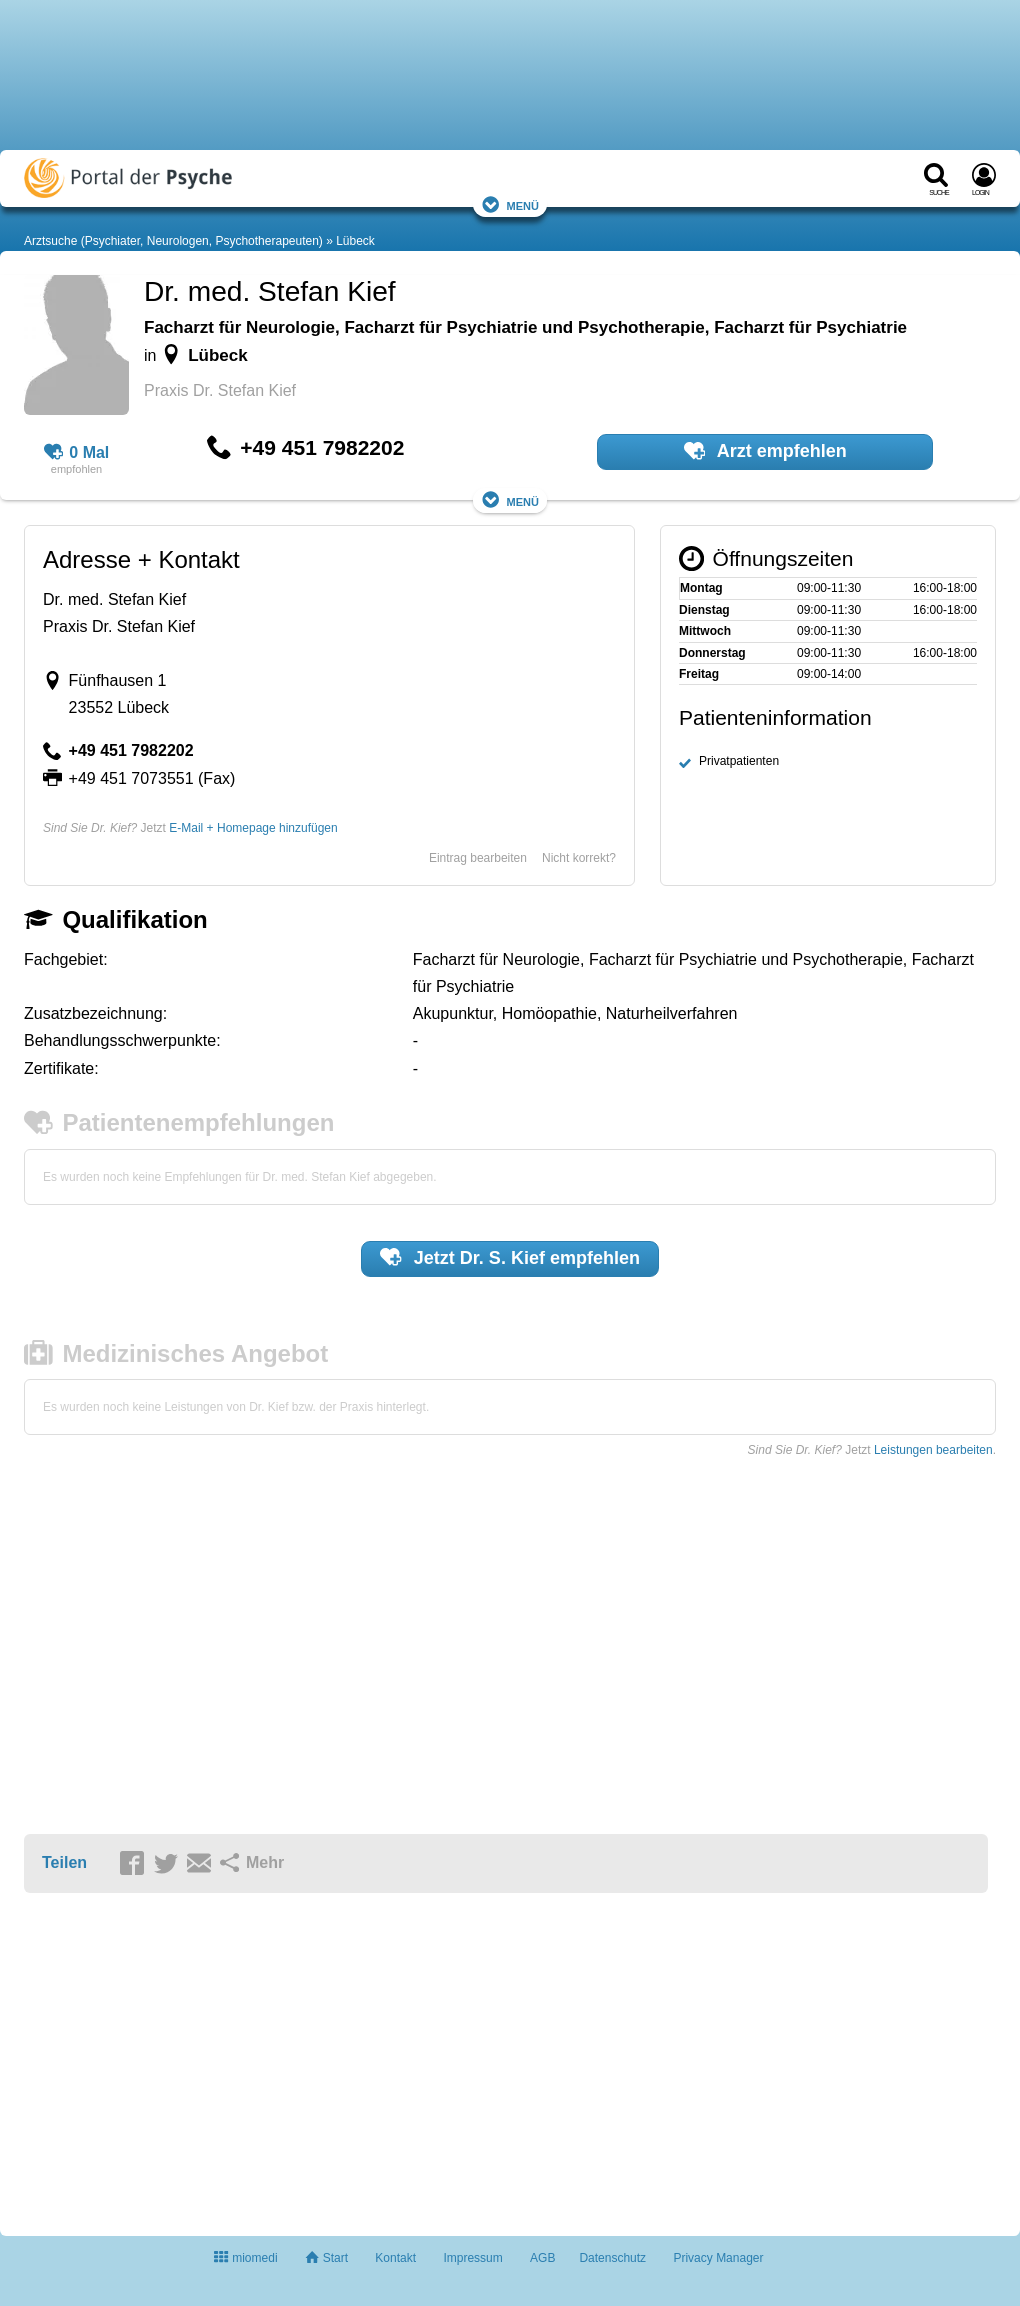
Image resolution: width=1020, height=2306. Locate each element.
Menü (510, 204)
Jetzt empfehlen (510, 1257)
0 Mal (77, 453)
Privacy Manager (718, 2258)
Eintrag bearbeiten (478, 858)
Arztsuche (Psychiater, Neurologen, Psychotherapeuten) (173, 241)
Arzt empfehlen (765, 451)
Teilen (64, 1862)
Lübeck (355, 241)
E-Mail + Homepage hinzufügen (253, 828)
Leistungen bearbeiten (933, 1450)
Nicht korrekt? (579, 858)
